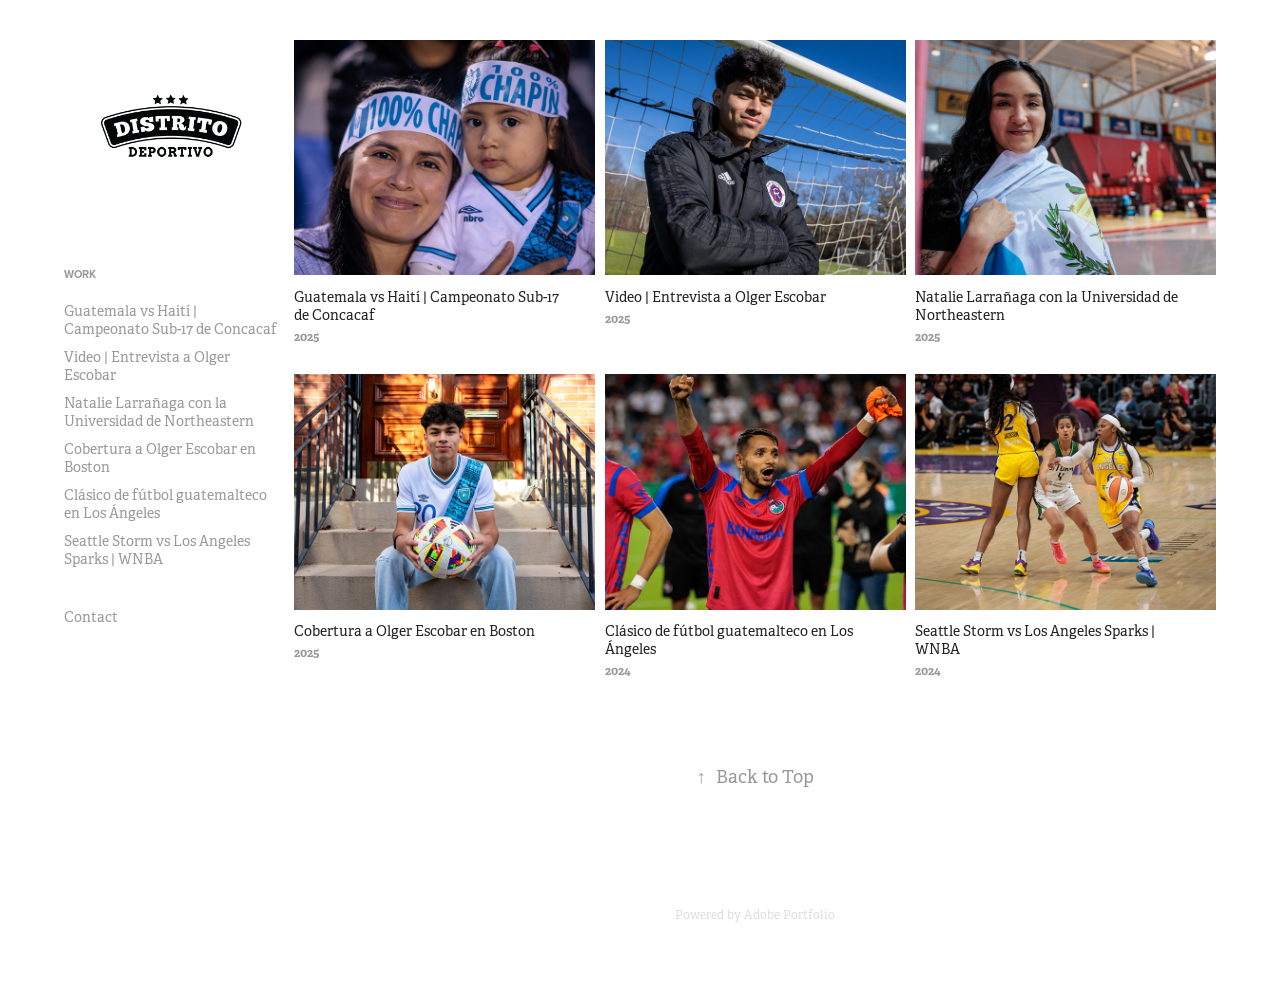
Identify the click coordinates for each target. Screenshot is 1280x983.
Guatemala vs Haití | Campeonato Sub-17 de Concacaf (170, 320)
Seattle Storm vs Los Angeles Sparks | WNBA (157, 550)
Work (80, 274)
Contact (91, 617)
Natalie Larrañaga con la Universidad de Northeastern (159, 412)
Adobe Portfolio (789, 915)
